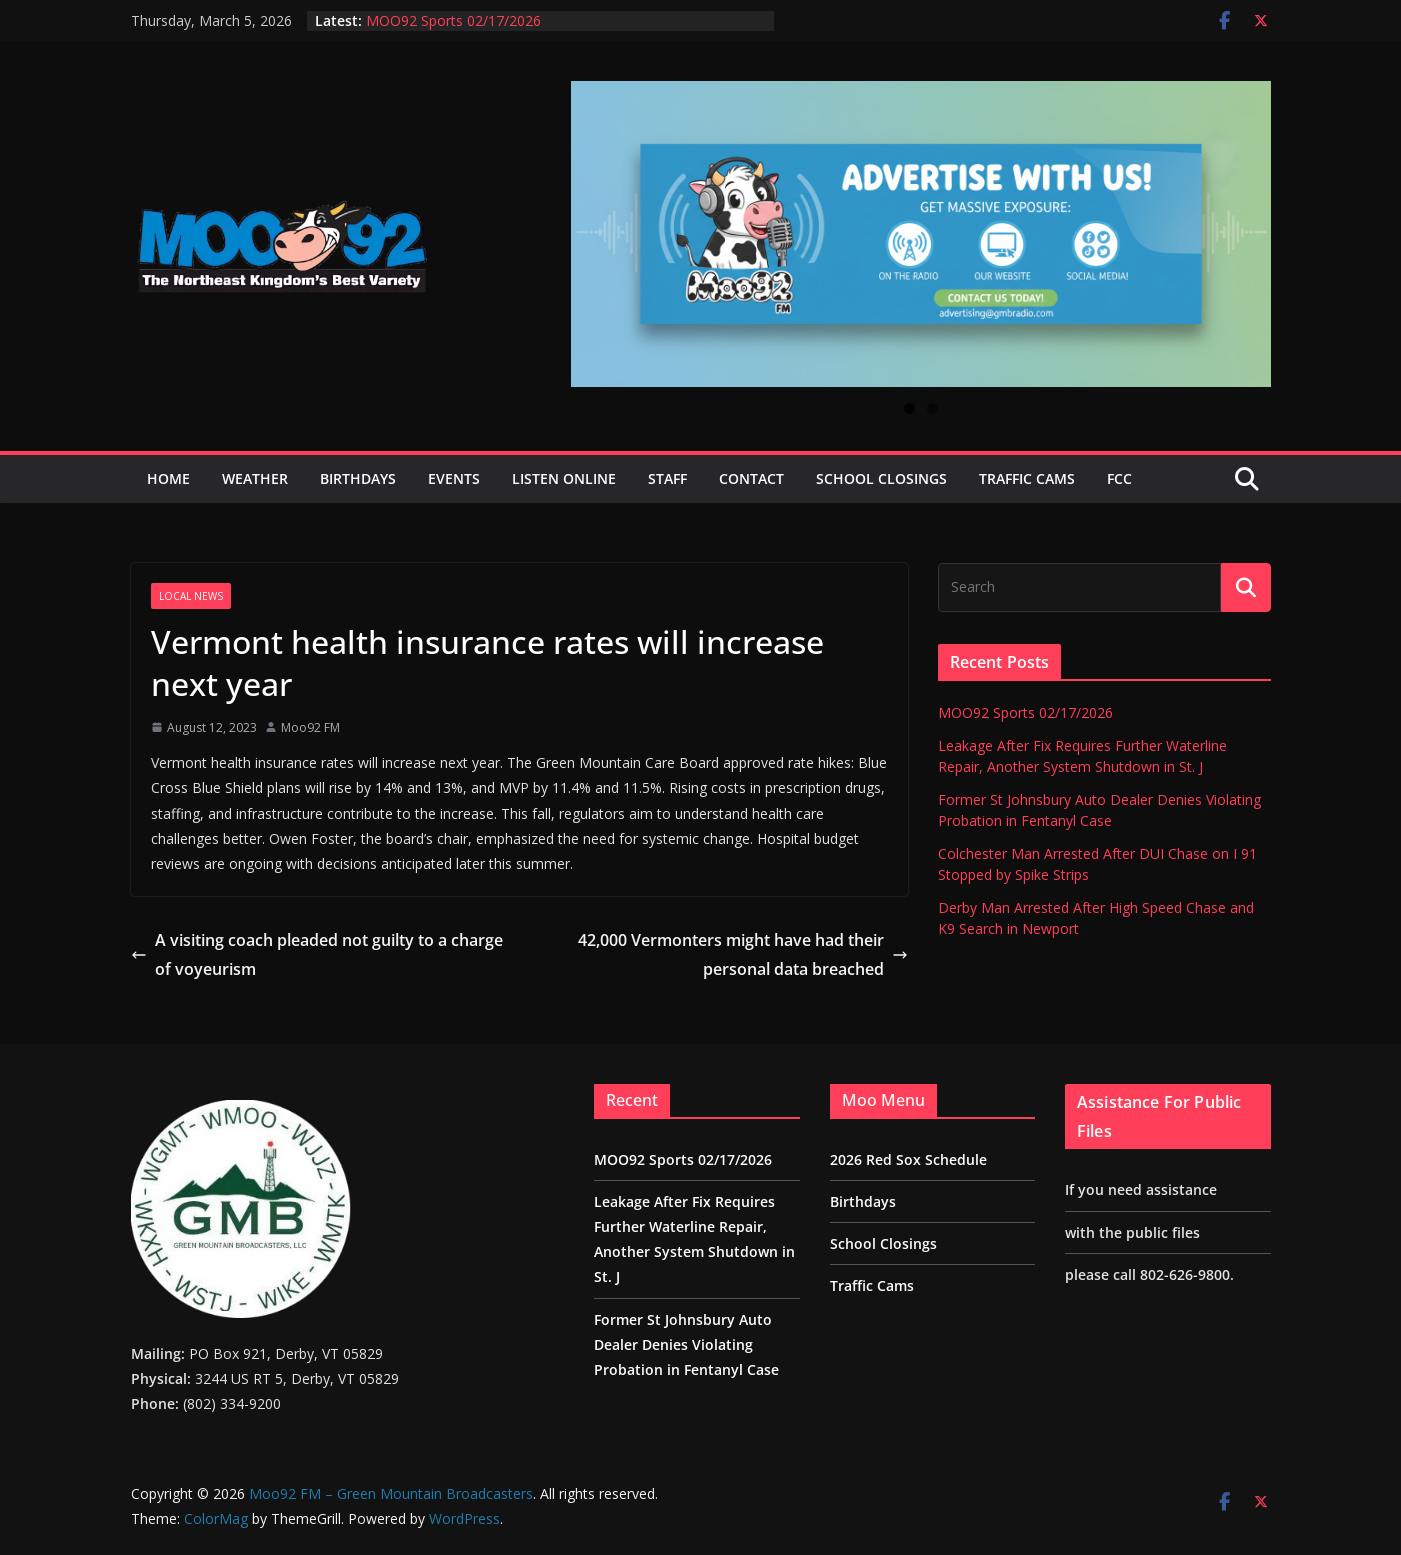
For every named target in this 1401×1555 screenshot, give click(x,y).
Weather (255, 478)
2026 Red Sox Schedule (908, 1159)
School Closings (881, 478)
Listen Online (564, 478)
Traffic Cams (1027, 478)
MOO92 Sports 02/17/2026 (453, 20)
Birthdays (358, 478)
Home (168, 478)
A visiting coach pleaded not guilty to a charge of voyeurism (317, 954)
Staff (667, 478)
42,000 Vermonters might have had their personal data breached (743, 954)
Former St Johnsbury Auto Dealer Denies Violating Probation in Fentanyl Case (686, 1344)
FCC (1119, 478)
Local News (191, 596)
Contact (751, 478)
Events (454, 478)
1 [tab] (909, 408)
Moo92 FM (310, 727)
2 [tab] (932, 408)
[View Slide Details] (921, 234)
